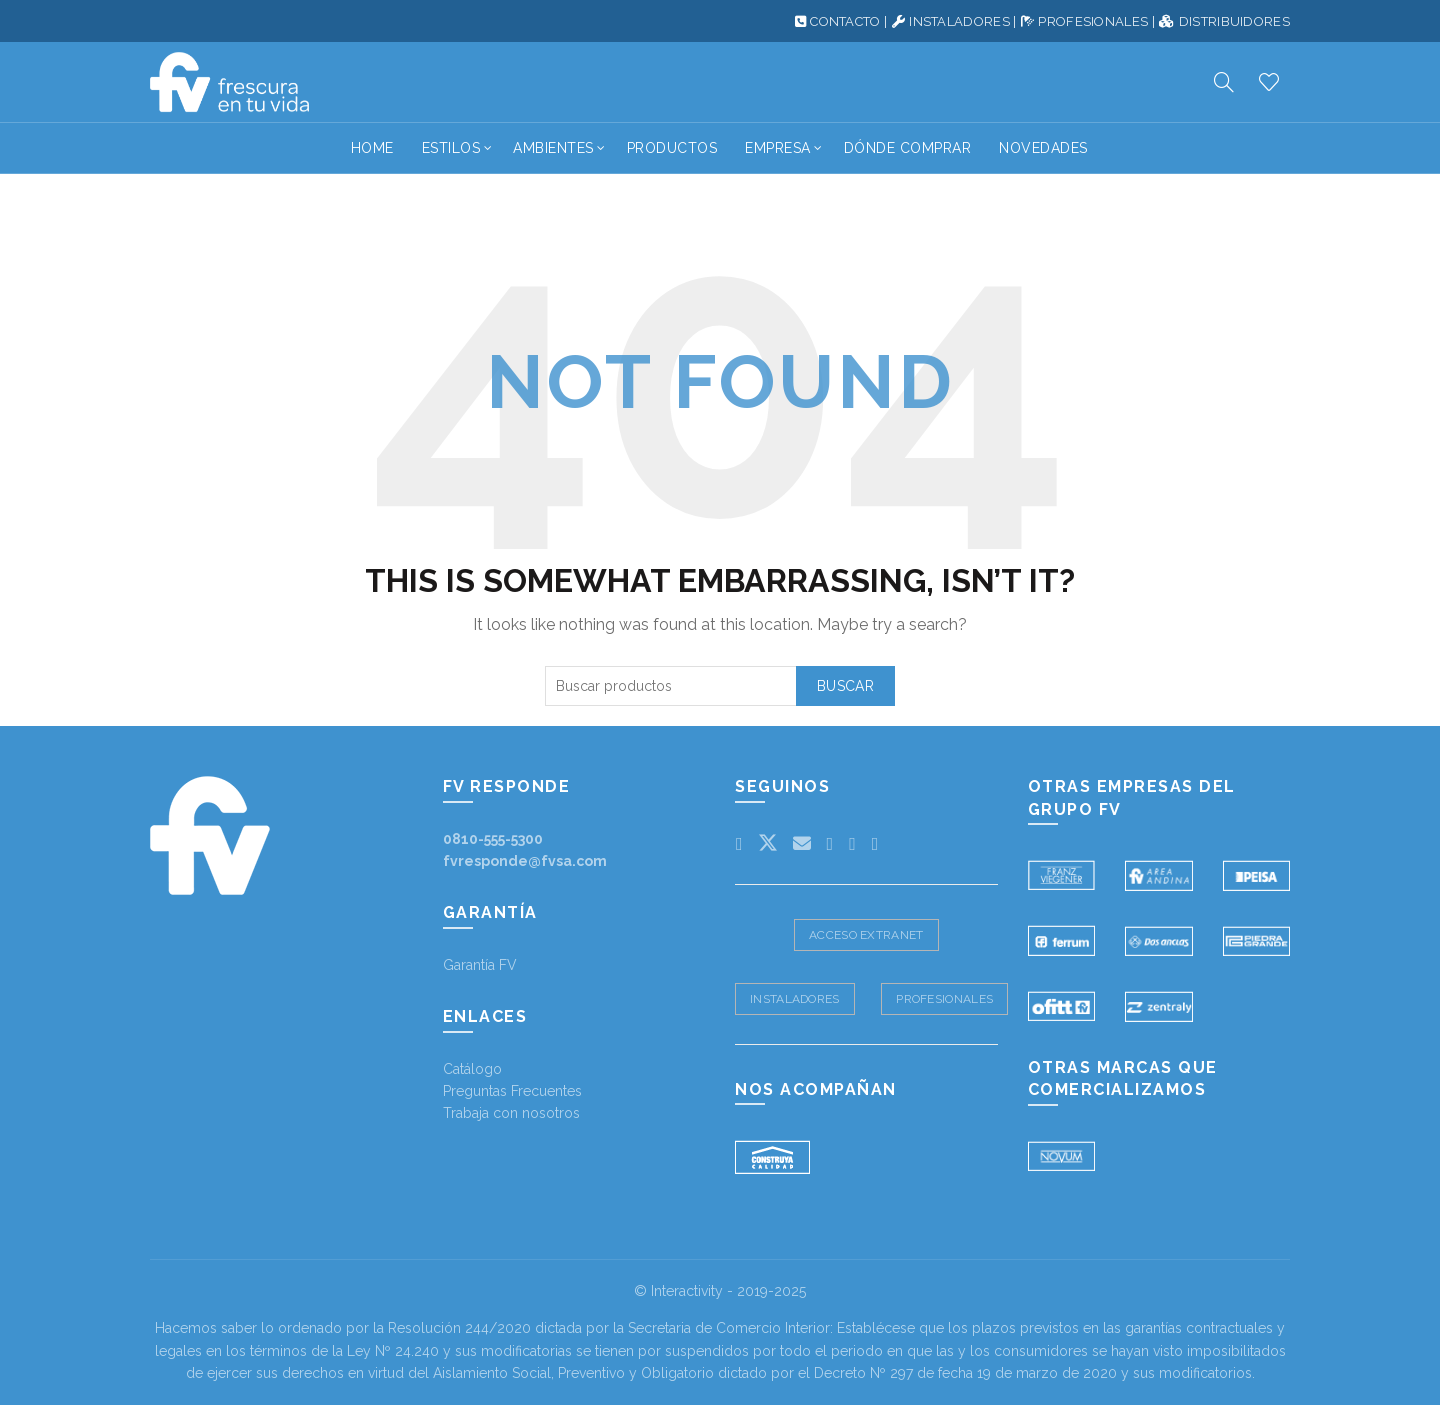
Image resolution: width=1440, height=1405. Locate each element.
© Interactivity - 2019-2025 (720, 1291)
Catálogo (472, 1069)
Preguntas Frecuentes (512, 1091)
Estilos (451, 148)
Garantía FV (480, 965)
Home (372, 148)
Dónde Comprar (908, 148)
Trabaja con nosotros (511, 1113)
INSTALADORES (959, 21)
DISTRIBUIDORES (1234, 21)
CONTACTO (845, 21)
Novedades (1043, 148)
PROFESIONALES (1093, 21)
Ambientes (553, 148)
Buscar (845, 686)
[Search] (1224, 82)
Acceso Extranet (866, 935)
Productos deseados (1269, 82)
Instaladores (795, 999)
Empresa (778, 148)
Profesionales (944, 999)
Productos (672, 148)
